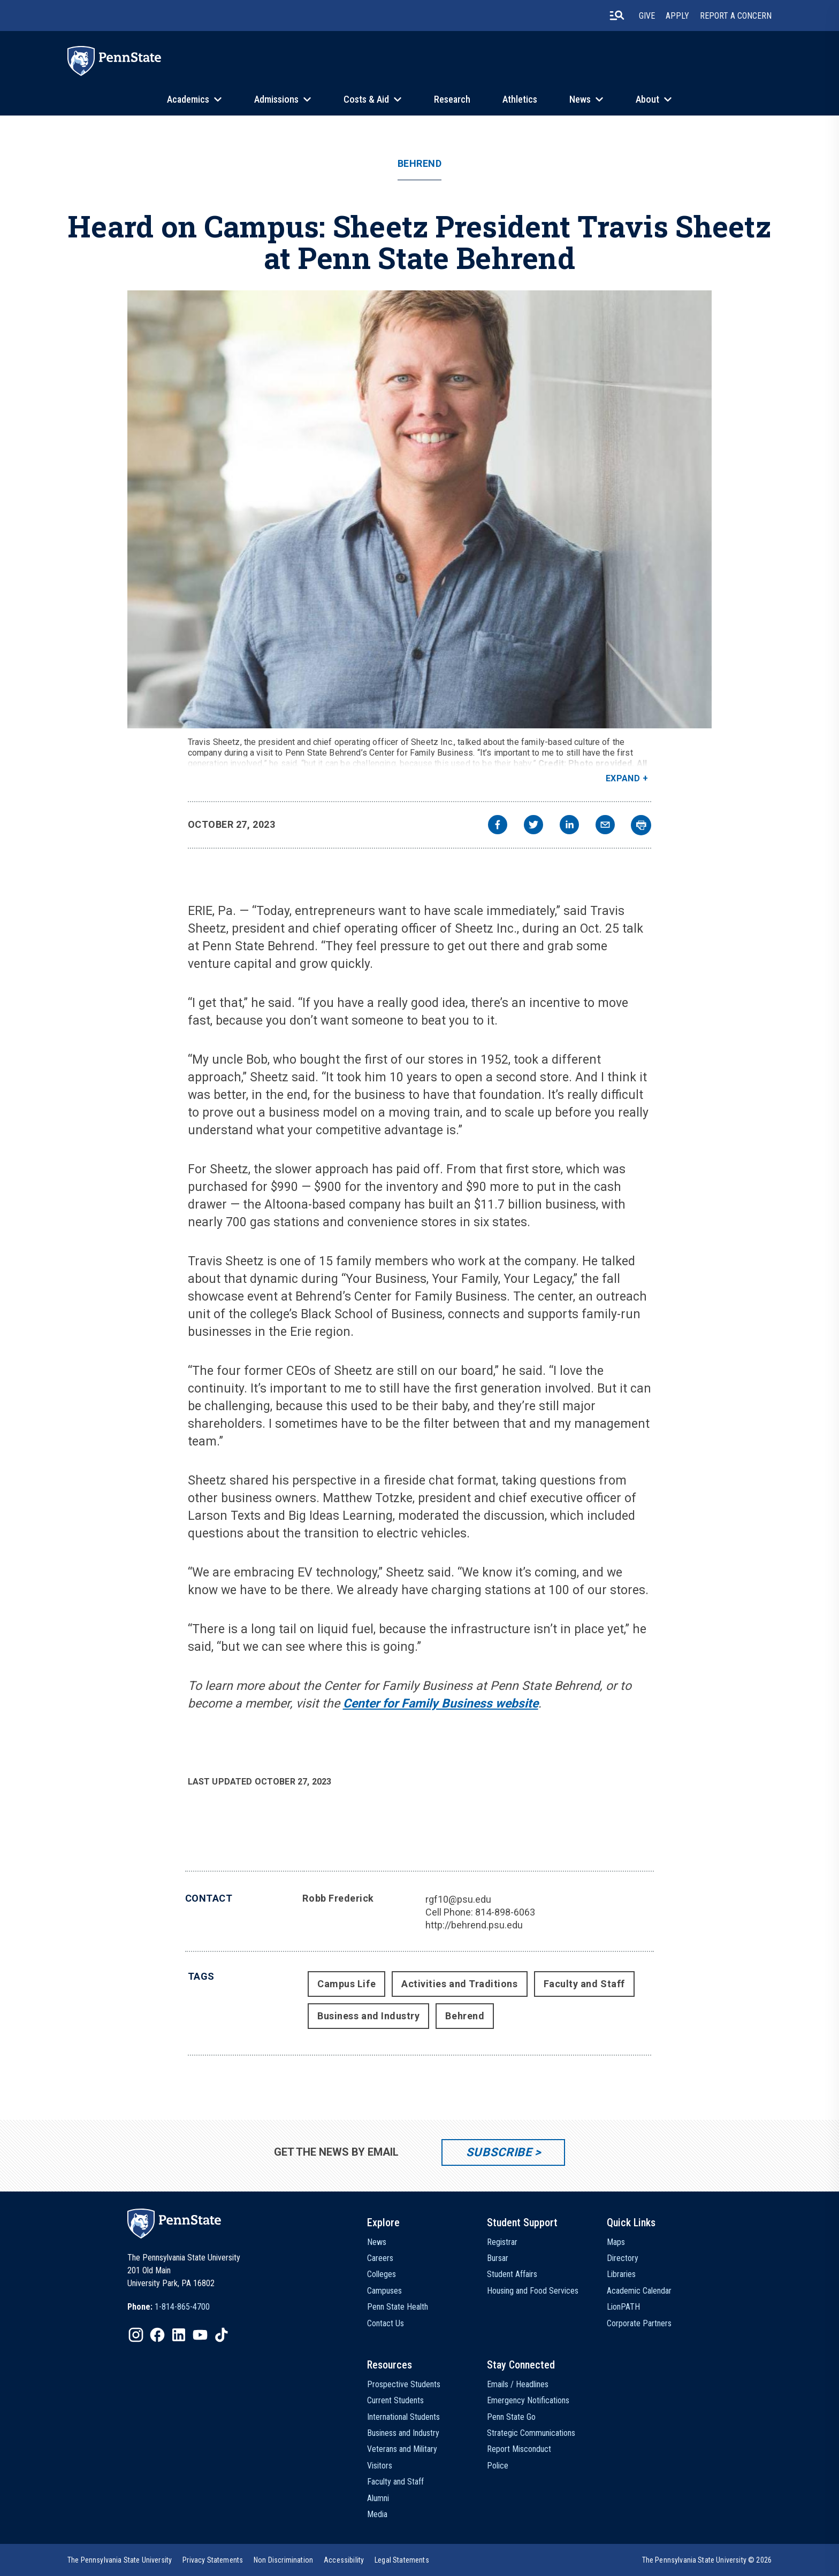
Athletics (519, 99)
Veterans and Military (402, 2449)
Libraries (621, 2274)
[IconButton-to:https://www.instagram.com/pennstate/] (135, 2334)
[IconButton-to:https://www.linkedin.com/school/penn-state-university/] (178, 2334)
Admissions (276, 99)
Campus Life (346, 1983)
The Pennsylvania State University (119, 2560)
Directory (622, 2258)
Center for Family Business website (440, 1703)
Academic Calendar (639, 2291)
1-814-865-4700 (182, 2307)
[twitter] (533, 826)
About (647, 99)
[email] (605, 826)
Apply (677, 16)
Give (647, 16)
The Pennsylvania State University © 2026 (707, 2560)
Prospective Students (403, 2384)
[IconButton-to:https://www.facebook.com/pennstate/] (157, 2334)
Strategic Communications (531, 2433)
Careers (380, 2258)
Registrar (502, 2242)
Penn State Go (511, 2417)
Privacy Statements (212, 2560)
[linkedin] (569, 826)
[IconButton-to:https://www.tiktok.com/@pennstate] (221, 2334)
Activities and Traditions (459, 1983)
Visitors (379, 2465)
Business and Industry (368, 2015)
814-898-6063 (505, 1912)
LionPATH (623, 2307)
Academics (188, 99)
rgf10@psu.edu (458, 1899)
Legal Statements (402, 2560)
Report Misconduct (519, 2449)
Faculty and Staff (584, 1983)
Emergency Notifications (528, 2400)
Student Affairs (512, 2274)
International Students (403, 2417)
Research (452, 99)
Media (377, 2514)
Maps (616, 2242)
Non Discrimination (283, 2560)
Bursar (497, 2258)
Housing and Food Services (532, 2291)
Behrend (420, 163)
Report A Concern (736, 16)
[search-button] (617, 15)
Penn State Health (397, 2307)
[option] (168, 2307)
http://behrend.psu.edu (474, 1925)
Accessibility (344, 2560)
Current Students (395, 2400)
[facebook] (497, 826)
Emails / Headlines (517, 2384)
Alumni (378, 2498)
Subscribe (499, 2152)
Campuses (384, 2291)
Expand (623, 778)
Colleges (381, 2274)
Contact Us (385, 2323)
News (580, 99)
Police (497, 2465)
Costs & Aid (366, 99)
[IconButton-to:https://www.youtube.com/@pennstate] (200, 2334)
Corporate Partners (639, 2323)
